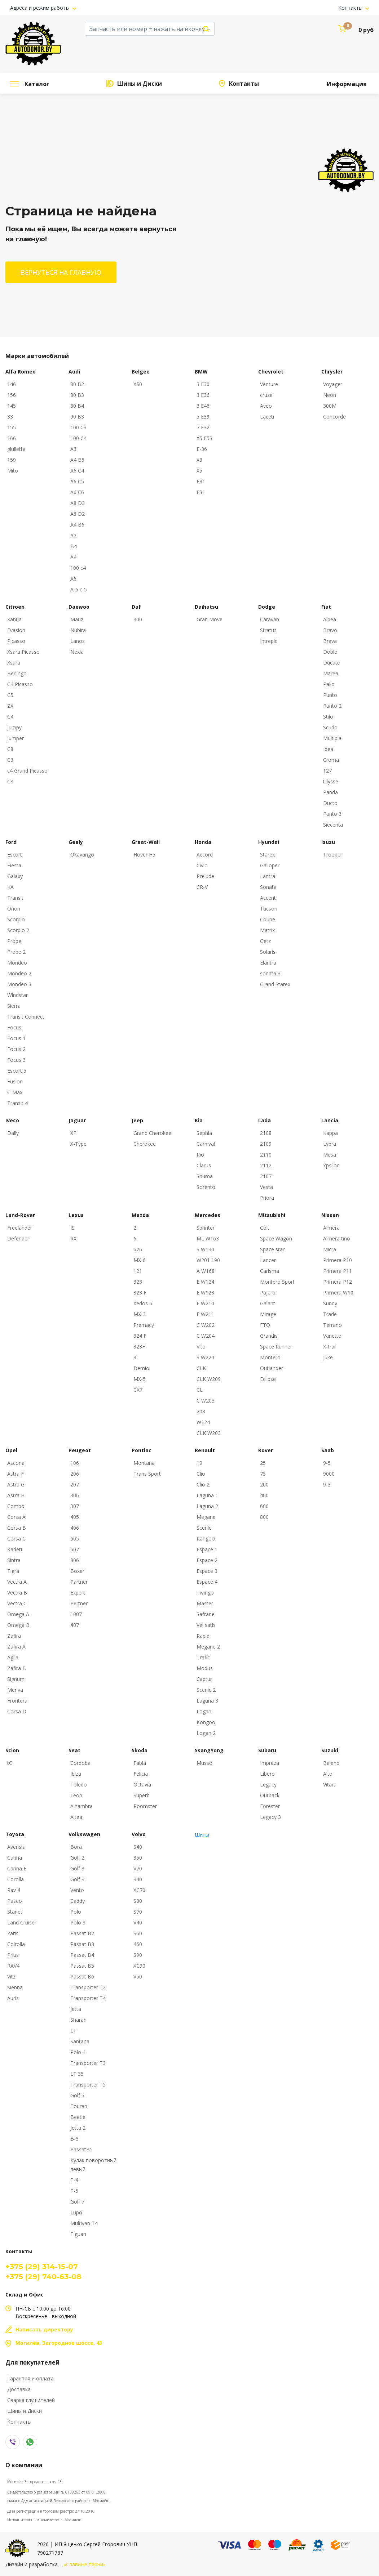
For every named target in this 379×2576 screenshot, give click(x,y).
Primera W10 (338, 1292)
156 (11, 395)
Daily (13, 1133)
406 (74, 1527)
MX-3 (139, 1314)
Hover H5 (144, 854)
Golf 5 (77, 2095)
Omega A (18, 1614)
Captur (204, 1679)
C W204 (206, 1335)
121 (137, 1270)
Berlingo (17, 673)
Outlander (271, 1368)
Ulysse (330, 781)
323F (139, 1346)
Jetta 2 (77, 2127)
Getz (265, 941)
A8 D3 (77, 503)
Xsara (13, 662)
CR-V (202, 887)
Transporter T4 (88, 1998)
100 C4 (78, 438)
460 (137, 1944)
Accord (205, 854)
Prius (13, 1954)
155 (11, 427)
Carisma (269, 1270)
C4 (10, 716)
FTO (265, 1324)
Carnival (206, 1143)
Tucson (268, 908)
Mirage (268, 1314)
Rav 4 (13, 1890)
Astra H (16, 1495)
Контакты (351, 7)
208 (201, 1411)
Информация (347, 84)
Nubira (78, 630)
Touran (78, 2106)
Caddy (77, 1900)
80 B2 (77, 384)
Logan (204, 1711)
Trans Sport (147, 1473)
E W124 (205, 1281)
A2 (73, 535)
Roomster (145, 1806)
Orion (13, 908)
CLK (201, 1368)
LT (73, 2030)
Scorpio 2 (18, 930)
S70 (137, 1911)
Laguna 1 (207, 1495)
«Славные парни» (84, 2564)
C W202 (206, 1324)
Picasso (16, 641)
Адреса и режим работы (40, 7)
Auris (13, 1998)
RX (73, 1238)
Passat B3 (82, 1944)
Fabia (139, 1762)
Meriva (15, 1689)
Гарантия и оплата (30, 2378)
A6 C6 (77, 492)
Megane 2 (208, 1646)
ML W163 (208, 1238)
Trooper (332, 854)
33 (10, 416)
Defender (18, 1238)
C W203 (206, 1400)
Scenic (204, 1527)
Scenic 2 (206, 1689)
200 (264, 1484)
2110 (266, 1154)
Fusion (15, 1081)
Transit (15, 897)
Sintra (14, 1560)
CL (200, 1389)
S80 (137, 1900)
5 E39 (203, 416)
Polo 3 (77, 1922)
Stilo (328, 716)
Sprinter (206, 1227)
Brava (330, 641)
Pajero (268, 1292)
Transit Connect (25, 1016)
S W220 (205, 1357)
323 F (139, 1292)
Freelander (19, 1227)
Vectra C (17, 1603)
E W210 (205, 1303)
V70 (137, 1868)
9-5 (327, 1462)
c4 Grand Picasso (27, 770)
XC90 (139, 1965)
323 (137, 1281)
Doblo (330, 651)
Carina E (16, 1868)
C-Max (14, 1092)
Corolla (15, 1879)
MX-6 (139, 1260)
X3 (199, 459)
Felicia (140, 1773)
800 (264, 1516)
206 (74, 1473)
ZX (10, 705)
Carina (14, 1857)
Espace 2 (207, 1560)
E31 (201, 481)
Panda (330, 792)
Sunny (330, 1303)
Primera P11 (337, 1270)
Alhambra (81, 1806)
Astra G (16, 1484)
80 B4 (77, 405)
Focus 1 (16, 1038)
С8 (10, 781)
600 (264, 1506)
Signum (16, 1679)
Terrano (332, 1324)
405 (74, 1516)
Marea (330, 673)
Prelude (205, 876)
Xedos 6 (142, 1303)
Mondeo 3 (19, 984)
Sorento (206, 1187)
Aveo (266, 405)
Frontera (17, 1700)
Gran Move (209, 619)
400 (137, 619)
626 (137, 1249)
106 (74, 1462)
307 (74, 1506)
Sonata (268, 887)
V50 (137, 1976)
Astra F (15, 1473)
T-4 (74, 2180)
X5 (199, 470)
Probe (14, 941)
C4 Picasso (20, 684)
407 (74, 1625)
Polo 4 (77, 2052)
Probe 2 (16, 951)
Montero (270, 1357)
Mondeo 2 (19, 973)
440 (137, 1879)
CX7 (137, 1389)
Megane (206, 1516)
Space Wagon (276, 1238)
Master (205, 1603)
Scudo (330, 727)
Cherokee (144, 1143)
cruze (266, 395)
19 (199, 1462)
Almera (331, 1227)
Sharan (78, 2019)
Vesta (266, 1187)
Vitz (11, 1976)
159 (11, 459)
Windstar (17, 995)
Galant (267, 1303)
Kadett (15, 1549)
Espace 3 (207, 1570)
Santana (79, 2041)
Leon (76, 1795)
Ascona (16, 1462)
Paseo (14, 1900)
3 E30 (203, 384)
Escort (14, 854)
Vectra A (17, 1581)
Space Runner (276, 1346)
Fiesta (14, 865)
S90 (137, 1954)
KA (10, 887)
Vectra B (17, 1592)
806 (74, 1560)
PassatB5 (81, 2149)
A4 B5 (77, 459)
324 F (139, 1335)
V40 (137, 1922)
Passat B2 (82, 1933)
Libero (267, 1773)
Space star (272, 1249)
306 (74, 1495)
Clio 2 (203, 1484)
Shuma (205, 1176)
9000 (329, 1473)
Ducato (331, 662)
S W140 (205, 1249)
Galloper (269, 865)
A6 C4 (77, 470)
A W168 (206, 1270)
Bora (76, 1846)
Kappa (330, 1133)
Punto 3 (332, 813)
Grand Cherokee (152, 1133)
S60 (137, 1933)
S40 (137, 1846)
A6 (73, 578)
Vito (201, 1346)
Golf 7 (77, 2201)
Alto (327, 1773)
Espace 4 (207, 1581)
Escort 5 (16, 1070)
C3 (10, 759)
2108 (266, 1133)
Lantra (267, 876)
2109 (266, 1143)
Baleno (331, 1762)
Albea (329, 619)
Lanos (77, 641)
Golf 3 (77, 1868)
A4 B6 (77, 524)
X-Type (78, 1143)
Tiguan (78, 2234)
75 (263, 1473)
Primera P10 (337, 1260)
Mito (12, 470)
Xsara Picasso (23, 651)
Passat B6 (82, 1976)
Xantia (14, 619)
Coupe (267, 919)
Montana (144, 1462)
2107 (266, 1176)
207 (74, 1484)
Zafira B (16, 1668)
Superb (141, 1795)
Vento (77, 1890)
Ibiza (75, 1773)
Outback (269, 1795)
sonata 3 (270, 973)
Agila (12, 1657)
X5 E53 (204, 438)
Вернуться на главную (61, 272)
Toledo (78, 1784)
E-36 (202, 449)
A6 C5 (77, 481)
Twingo (205, 1592)
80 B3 (77, 395)
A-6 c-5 (78, 589)
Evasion (16, 630)
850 (137, 1857)
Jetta (75, 2008)
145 (11, 405)
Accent (268, 897)
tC (9, 1762)
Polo (75, 1911)
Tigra (13, 1570)
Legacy (268, 1784)
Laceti (267, 416)
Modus (205, 1668)
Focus (14, 1027)
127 (327, 770)
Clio (201, 1473)
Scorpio (16, 919)
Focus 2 (16, 1049)
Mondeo (17, 962)
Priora (267, 1197)
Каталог (29, 84)
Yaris (12, 1933)
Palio (329, 684)
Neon (329, 395)
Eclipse (268, 1379)
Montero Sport (277, 1281)
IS (72, 1227)
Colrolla (16, 1944)
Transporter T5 (88, 2084)
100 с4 (78, 567)
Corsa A (16, 1516)
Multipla (332, 738)
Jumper (15, 738)
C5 (10, 695)
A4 (73, 557)
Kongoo (206, 1722)
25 (263, 1462)
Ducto (330, 803)
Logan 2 (206, 1733)
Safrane (206, 1614)
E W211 (205, 1314)
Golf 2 (77, 1857)
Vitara (329, 1784)
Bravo (330, 630)
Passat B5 (82, 1965)
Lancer (268, 1260)
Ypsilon (331, 1165)
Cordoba (80, 1762)
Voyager (332, 384)
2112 (266, 1165)
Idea (328, 749)
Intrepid (269, 641)
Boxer (77, 1570)
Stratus (268, 630)
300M (329, 405)
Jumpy (14, 727)
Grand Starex (275, 984)
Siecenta (333, 824)
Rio (200, 1154)
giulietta (16, 449)
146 (11, 384)
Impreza (269, 1762)
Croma (331, 759)
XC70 (139, 1890)
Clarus (204, 1165)
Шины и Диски (139, 84)
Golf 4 (77, 1879)
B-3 (74, 2138)
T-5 (74, 2190)
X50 (137, 384)
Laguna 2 (207, 1506)
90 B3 (77, 416)
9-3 (327, 1484)
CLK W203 (209, 1433)
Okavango (82, 854)
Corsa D (16, 1711)
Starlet (14, 1911)
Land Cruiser (21, 1922)
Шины (202, 1834)
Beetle (77, 2117)
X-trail (329, 1346)
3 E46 (203, 405)
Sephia (204, 1133)
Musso (204, 1762)
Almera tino (336, 1238)
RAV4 (13, 1965)
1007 (76, 1614)
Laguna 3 (207, 1700)
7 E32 (203, 427)
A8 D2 (77, 513)
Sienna (15, 1987)
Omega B (18, 1625)
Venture (269, 384)
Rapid (203, 1635)
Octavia (142, 1784)
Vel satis (206, 1625)
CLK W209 (209, 1379)
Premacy (143, 1324)
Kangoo (206, 1538)
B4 (73, 546)
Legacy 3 (270, 1817)
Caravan (269, 619)
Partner (79, 1581)
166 (11, 438)
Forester (270, 1806)
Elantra (268, 962)
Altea (76, 1817)
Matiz (76, 619)
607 (74, 1549)
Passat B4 (82, 1954)
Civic (202, 865)
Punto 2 (332, 705)
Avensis (16, 1846)
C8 (10, 749)
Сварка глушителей (31, 2400)
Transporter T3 (88, 2063)
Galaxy (15, 876)
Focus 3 (16, 1059)
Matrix (267, 930)
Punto (330, 695)
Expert (77, 1592)
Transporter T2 (88, 1987)
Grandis (269, 1335)
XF (73, 1133)
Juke (328, 1357)
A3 (73, 449)
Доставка (19, 2389)
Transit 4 (17, 1103)
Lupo (76, 2212)
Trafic (203, 1657)
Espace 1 (207, 1549)
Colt (264, 1227)
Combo (16, 1506)
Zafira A (16, 1646)
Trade (330, 1314)
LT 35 (77, 2073)
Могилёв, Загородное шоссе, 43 (34, 2481)
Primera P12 (337, 1281)
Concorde (334, 416)
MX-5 (139, 1379)
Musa (329, 1154)
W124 (203, 1422)
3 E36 (203, 395)
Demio (141, 1368)
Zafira (14, 1635)
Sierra (14, 1005)
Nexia (77, 651)
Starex (267, 854)
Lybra (329, 1143)
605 (74, 1538)
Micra (329, 1249)
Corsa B (16, 1527)
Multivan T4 (84, 2223)
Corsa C (16, 1538)
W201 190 (208, 1260)
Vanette (332, 1335)
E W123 (205, 1292)
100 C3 (78, 427)
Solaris (268, 951)
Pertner (79, 1603)
